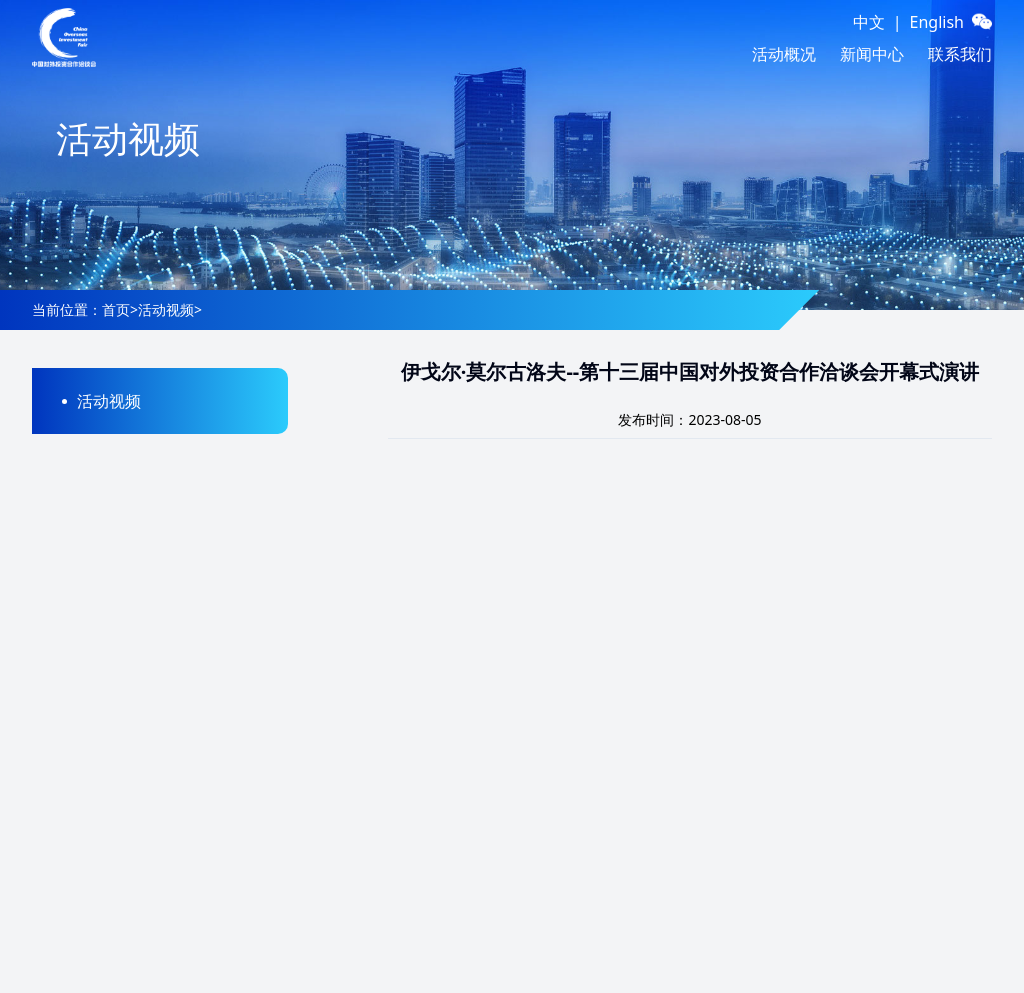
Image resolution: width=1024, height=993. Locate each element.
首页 (116, 309)
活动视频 (166, 309)
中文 (869, 22)
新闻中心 (872, 54)
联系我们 (960, 54)
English (937, 22)
